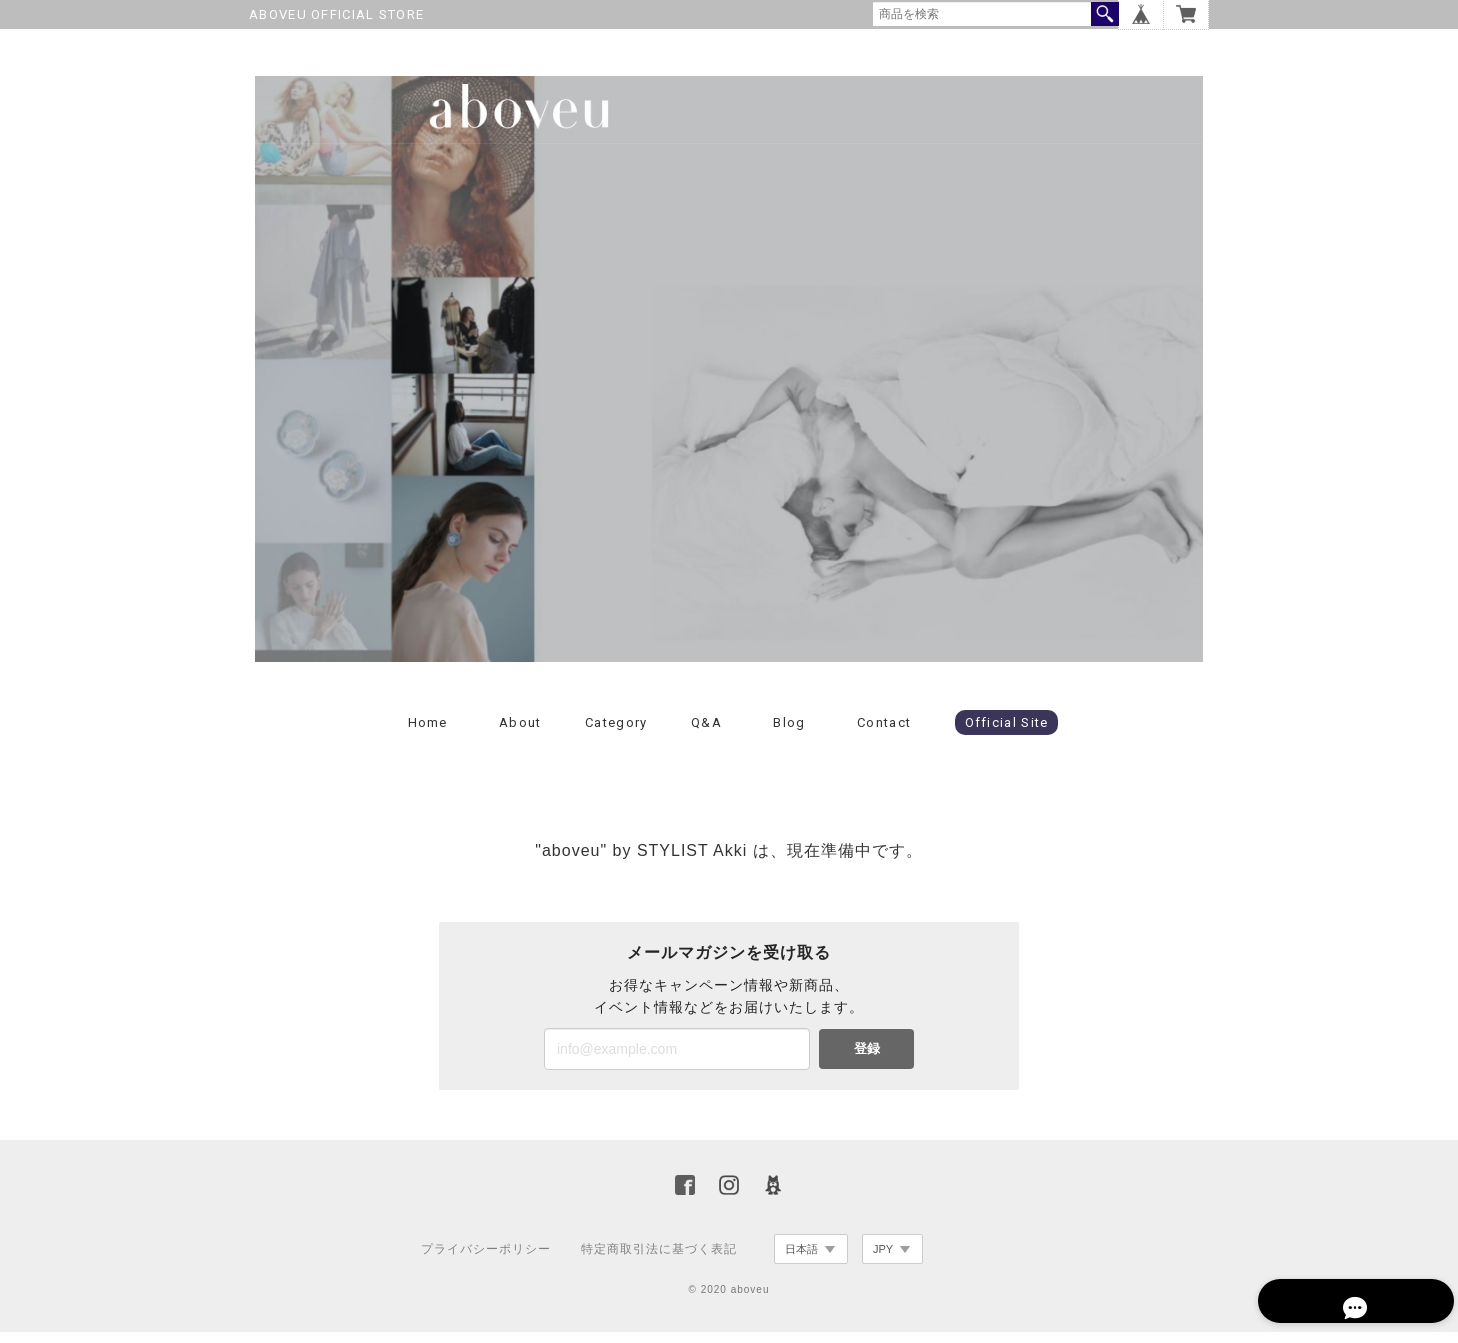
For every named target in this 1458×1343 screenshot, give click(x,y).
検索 (1105, 14)
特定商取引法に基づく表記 (659, 1259)
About (520, 732)
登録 (867, 1059)
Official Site (1007, 732)
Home (428, 732)
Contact (884, 732)
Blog (789, 732)
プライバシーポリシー (486, 1259)
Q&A (706, 732)
